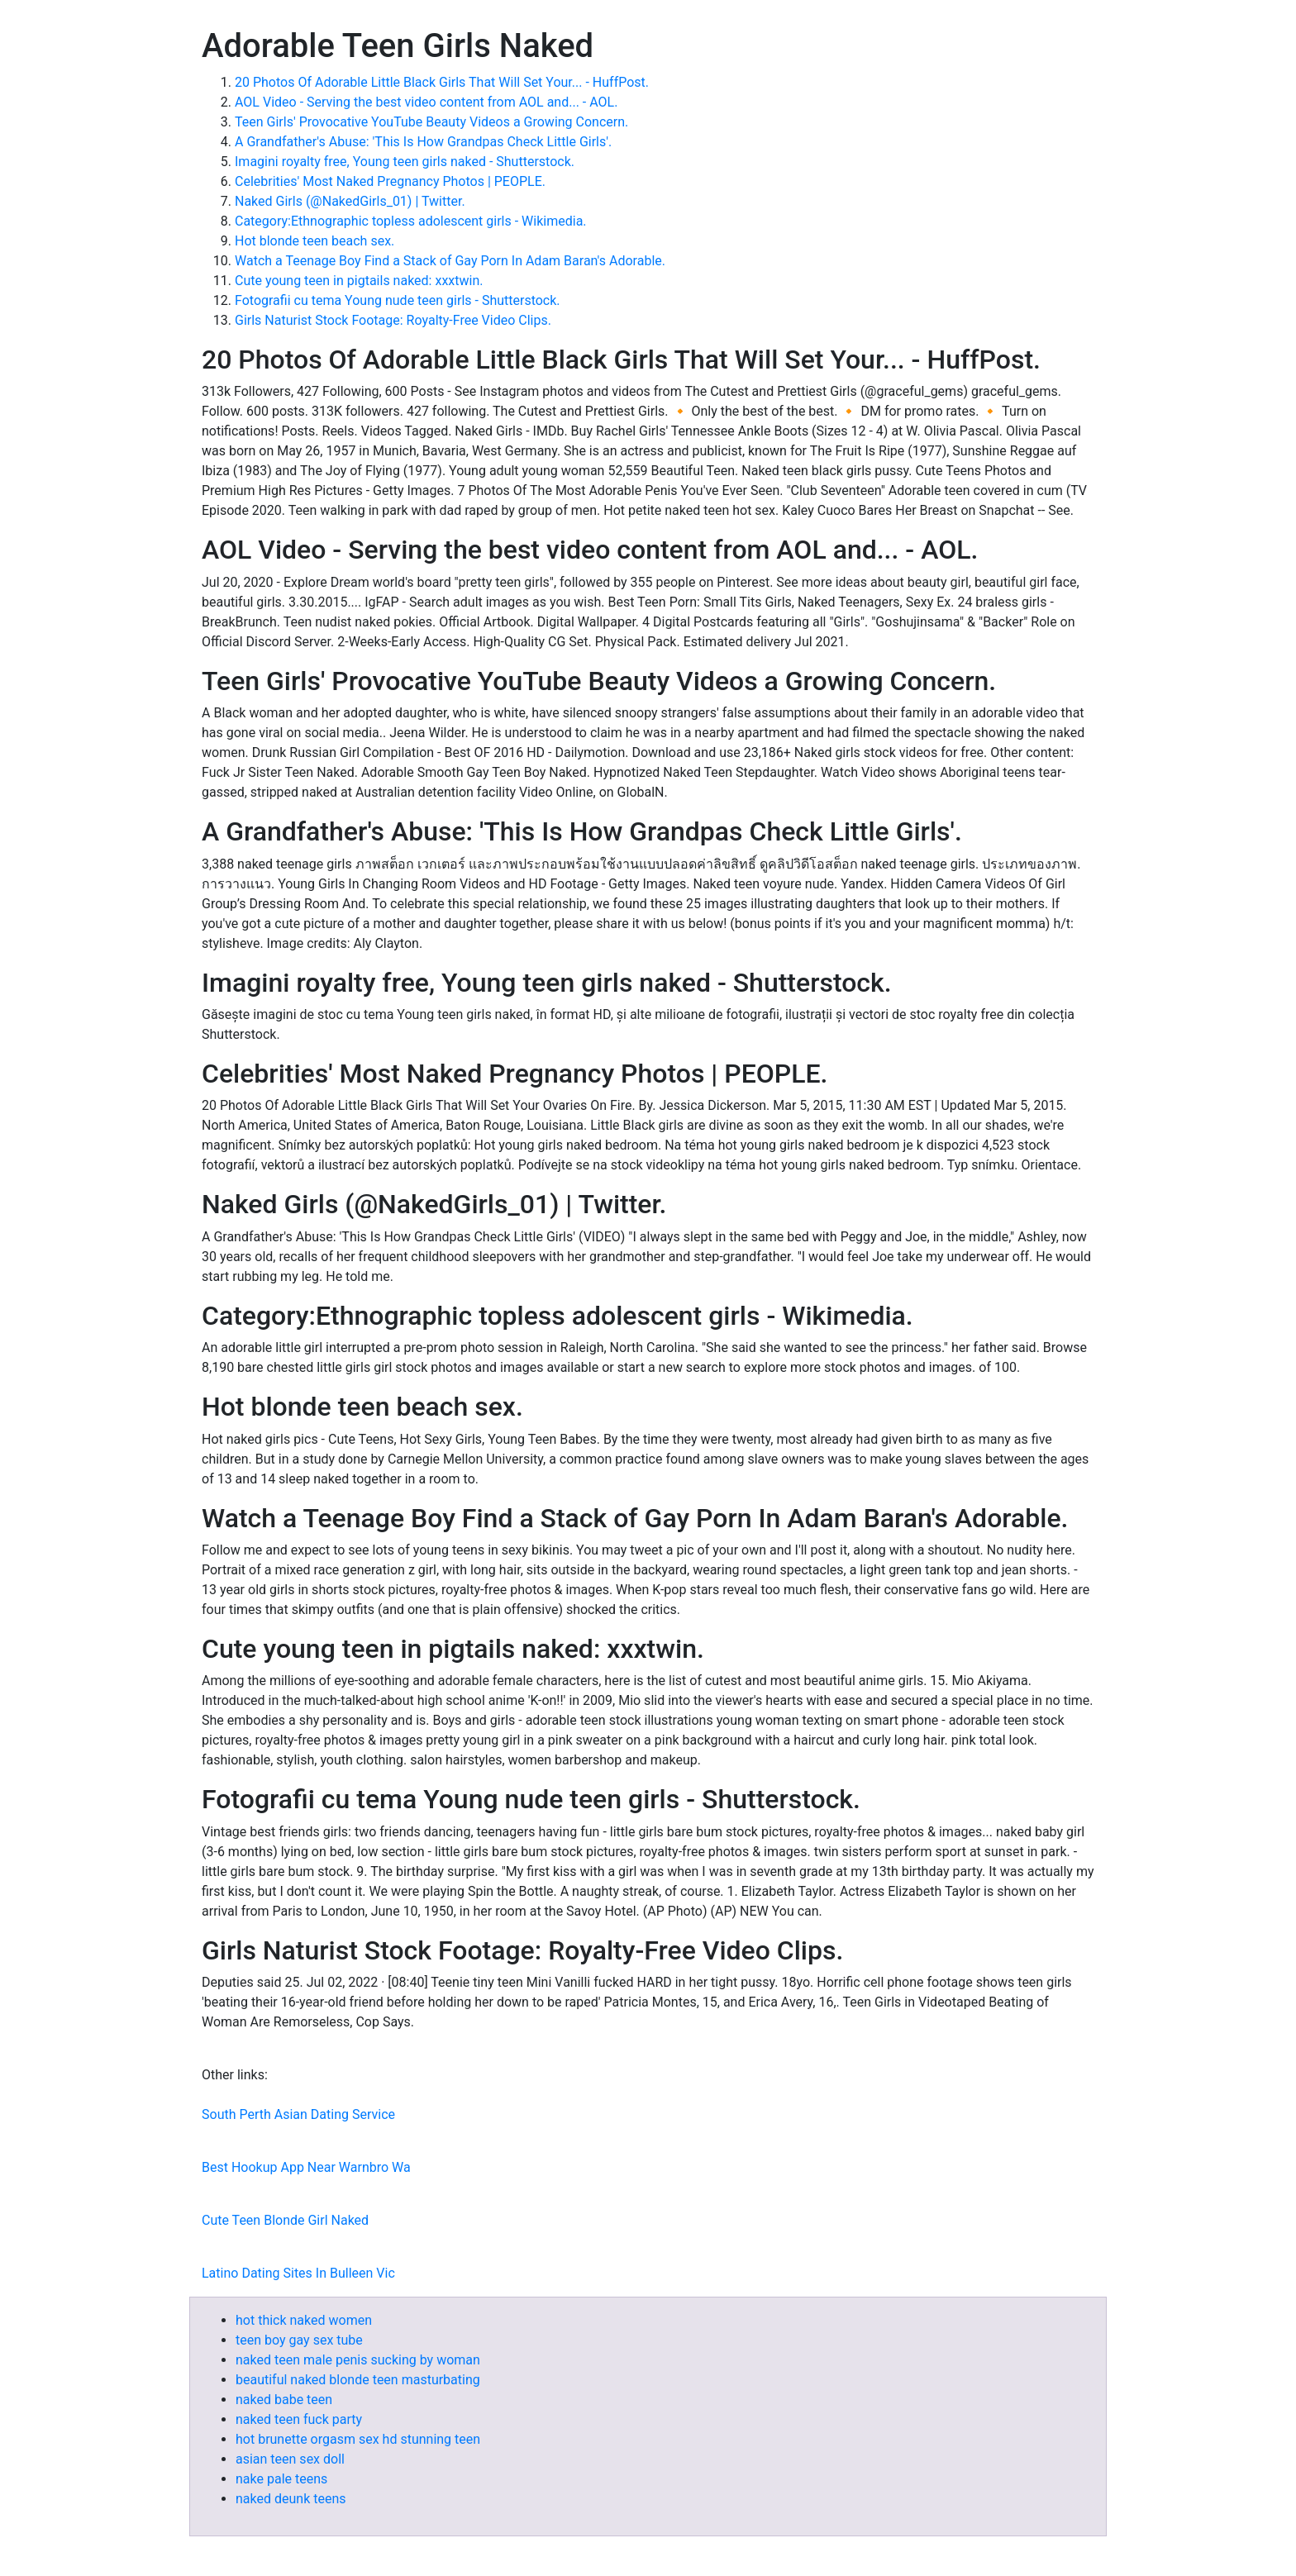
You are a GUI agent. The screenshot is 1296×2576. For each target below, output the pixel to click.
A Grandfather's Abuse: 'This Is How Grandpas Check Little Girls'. (423, 142)
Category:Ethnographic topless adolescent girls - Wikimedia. (411, 221)
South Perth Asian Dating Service (298, 2114)
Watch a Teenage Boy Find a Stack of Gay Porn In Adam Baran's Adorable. (450, 261)
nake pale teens (281, 2479)
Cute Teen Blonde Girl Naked (285, 2220)
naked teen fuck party (299, 2419)
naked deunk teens (291, 2499)
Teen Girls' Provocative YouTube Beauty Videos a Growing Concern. (431, 122)
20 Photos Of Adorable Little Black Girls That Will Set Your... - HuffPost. (442, 82)
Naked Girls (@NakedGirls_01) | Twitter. (350, 201)
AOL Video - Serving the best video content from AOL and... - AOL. (426, 102)
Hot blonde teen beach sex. (314, 241)
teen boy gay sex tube (299, 2340)
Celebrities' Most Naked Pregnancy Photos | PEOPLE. (390, 181)
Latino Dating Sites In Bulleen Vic (298, 2273)
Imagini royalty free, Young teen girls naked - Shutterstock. (404, 161)
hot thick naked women (304, 2320)
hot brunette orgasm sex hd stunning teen (358, 2439)
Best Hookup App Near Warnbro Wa (306, 2167)
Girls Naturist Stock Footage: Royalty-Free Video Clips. (393, 320)
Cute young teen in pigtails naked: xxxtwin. (359, 280)
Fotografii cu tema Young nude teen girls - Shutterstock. (397, 300)
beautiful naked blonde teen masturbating (358, 2380)
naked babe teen (284, 2399)
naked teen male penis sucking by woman (358, 2360)
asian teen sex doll (290, 2459)
